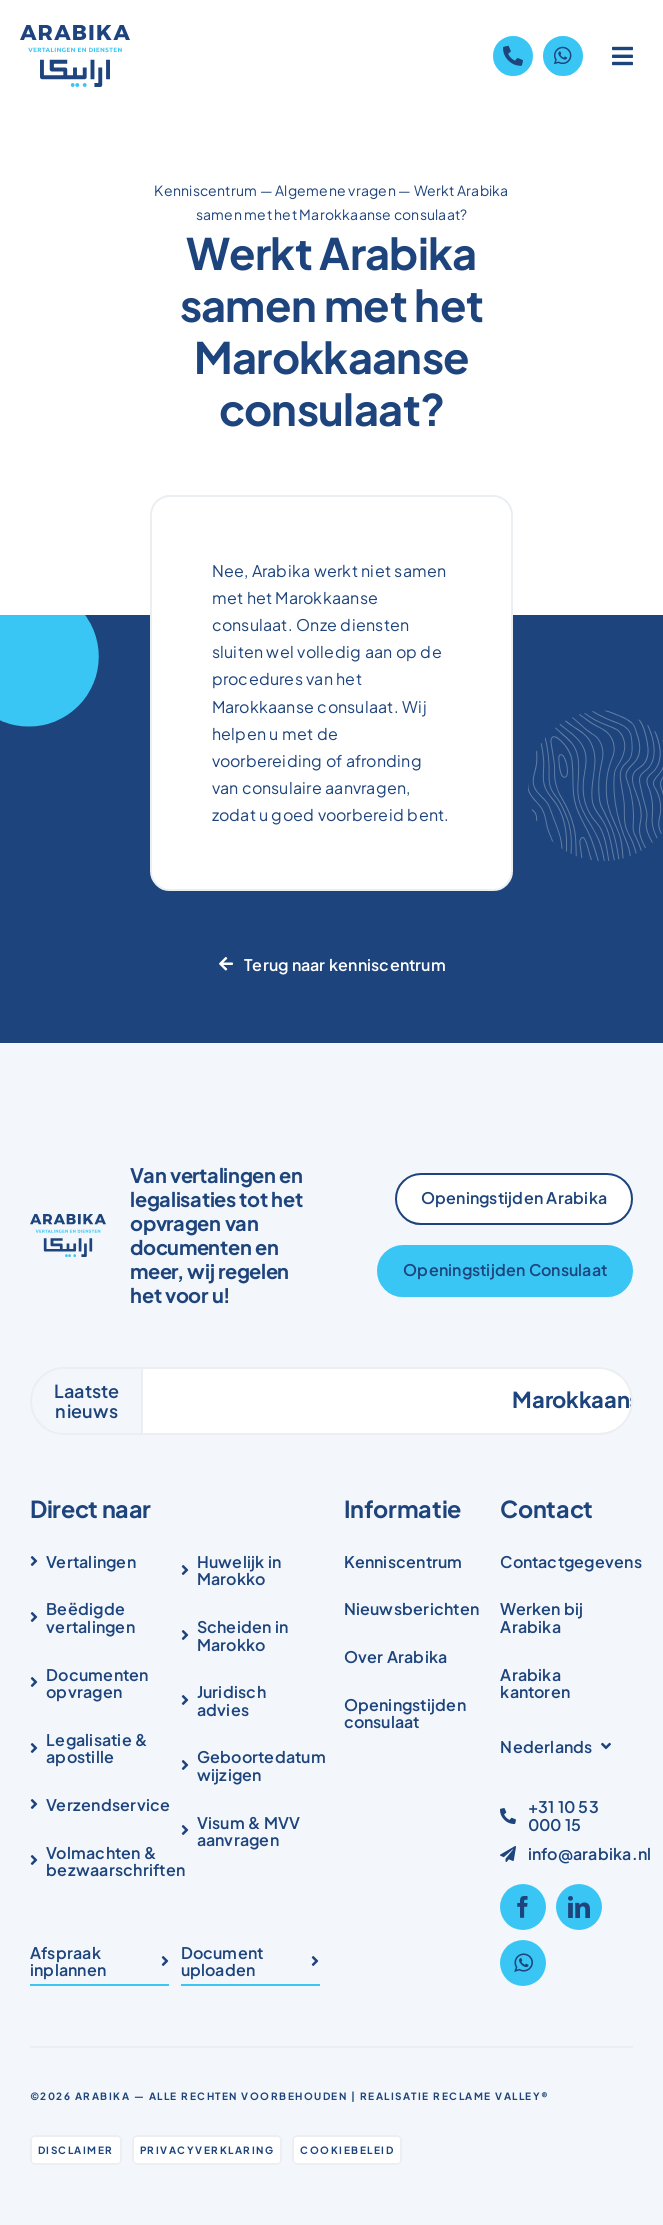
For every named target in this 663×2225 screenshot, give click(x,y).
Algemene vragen (335, 190)
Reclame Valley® (491, 2096)
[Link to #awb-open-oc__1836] (623, 56)
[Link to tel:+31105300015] (513, 56)
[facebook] (523, 1907)
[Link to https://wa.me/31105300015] (563, 56)
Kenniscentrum (205, 190)
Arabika (103, 2096)
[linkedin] (579, 1907)
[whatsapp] (523, 1963)
